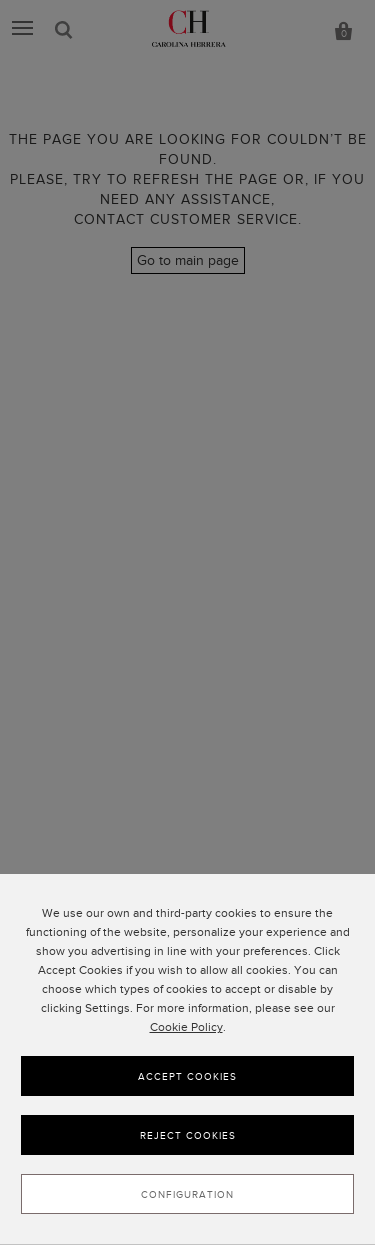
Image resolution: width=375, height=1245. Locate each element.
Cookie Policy (186, 1027)
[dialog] (187, 1059)
